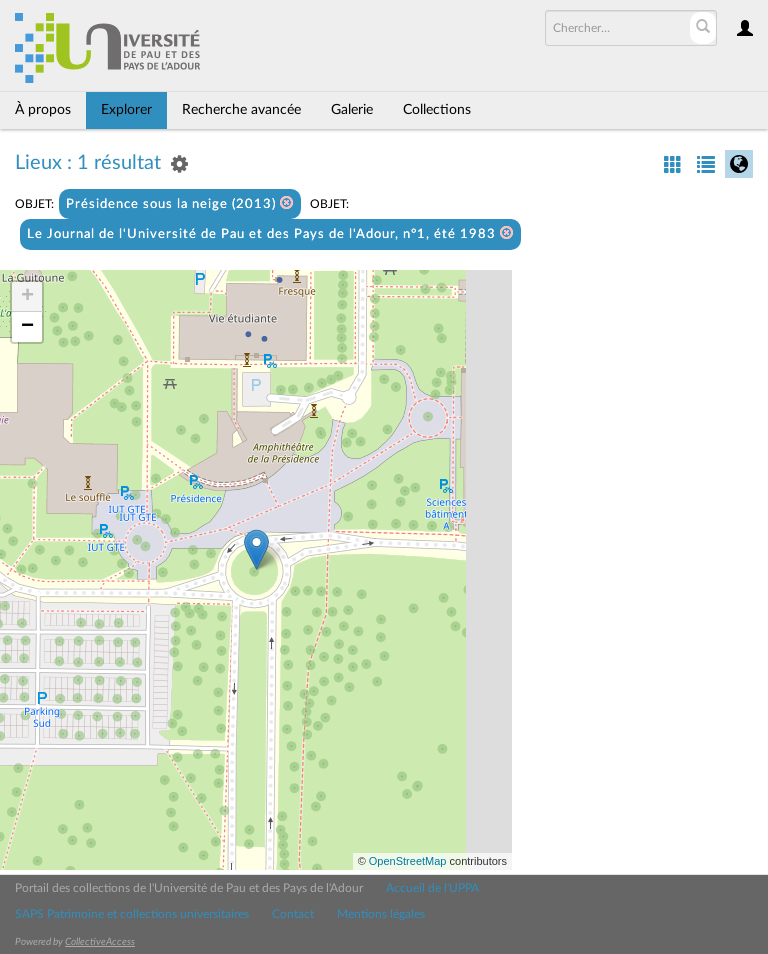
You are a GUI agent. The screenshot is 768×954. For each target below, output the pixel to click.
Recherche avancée (241, 110)
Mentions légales (381, 914)
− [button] (27, 327)
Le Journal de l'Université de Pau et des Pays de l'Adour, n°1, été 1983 (270, 233)
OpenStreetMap (408, 861)
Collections (437, 110)
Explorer (126, 110)
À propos (43, 110)
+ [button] (27, 297)
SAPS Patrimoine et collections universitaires (132, 914)
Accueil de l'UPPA (432, 888)
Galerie (352, 110)
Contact (293, 914)
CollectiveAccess (100, 942)
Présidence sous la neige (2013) (180, 203)
